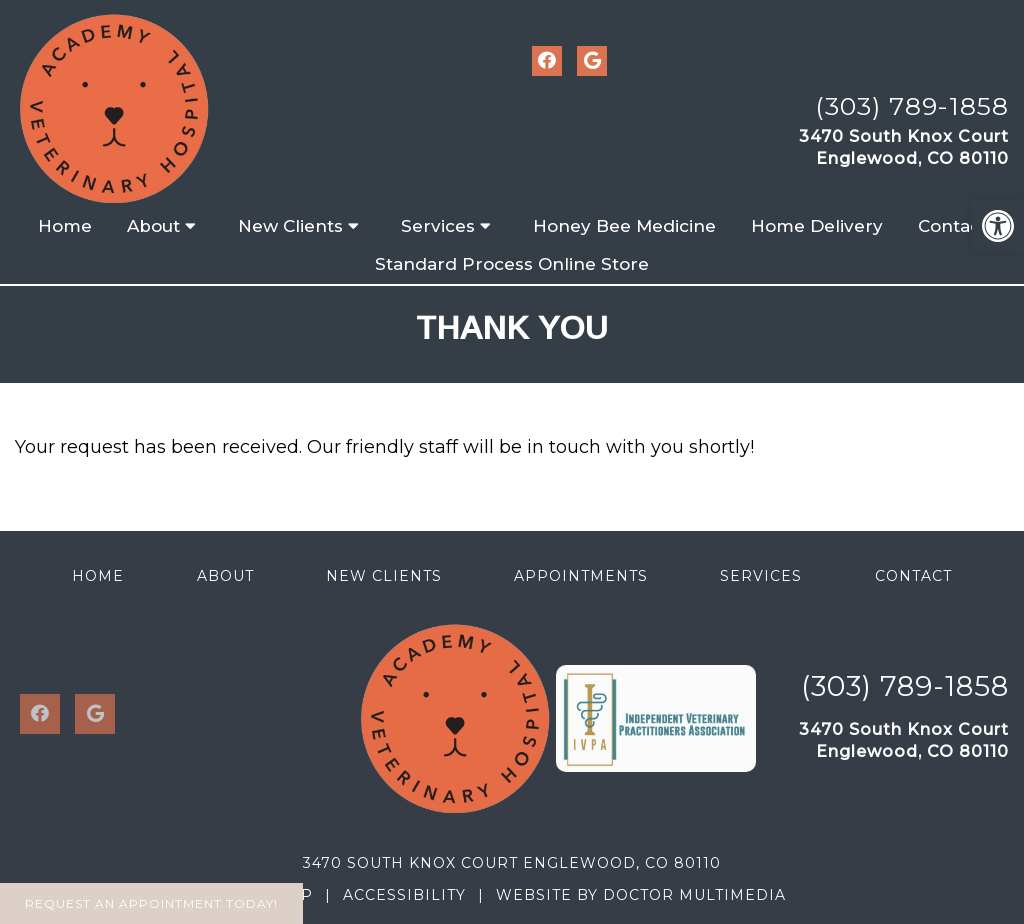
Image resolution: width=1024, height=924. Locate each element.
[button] (998, 226)
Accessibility (404, 895)
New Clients (290, 226)
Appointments (581, 576)
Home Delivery (817, 226)
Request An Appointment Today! (151, 903)
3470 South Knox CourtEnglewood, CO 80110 (904, 147)
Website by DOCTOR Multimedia (641, 895)
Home (65, 226)
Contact (952, 226)
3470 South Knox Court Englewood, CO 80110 (512, 863)
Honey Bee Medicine (624, 226)
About (153, 226)
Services (438, 226)
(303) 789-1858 (912, 106)
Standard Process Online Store (512, 264)
